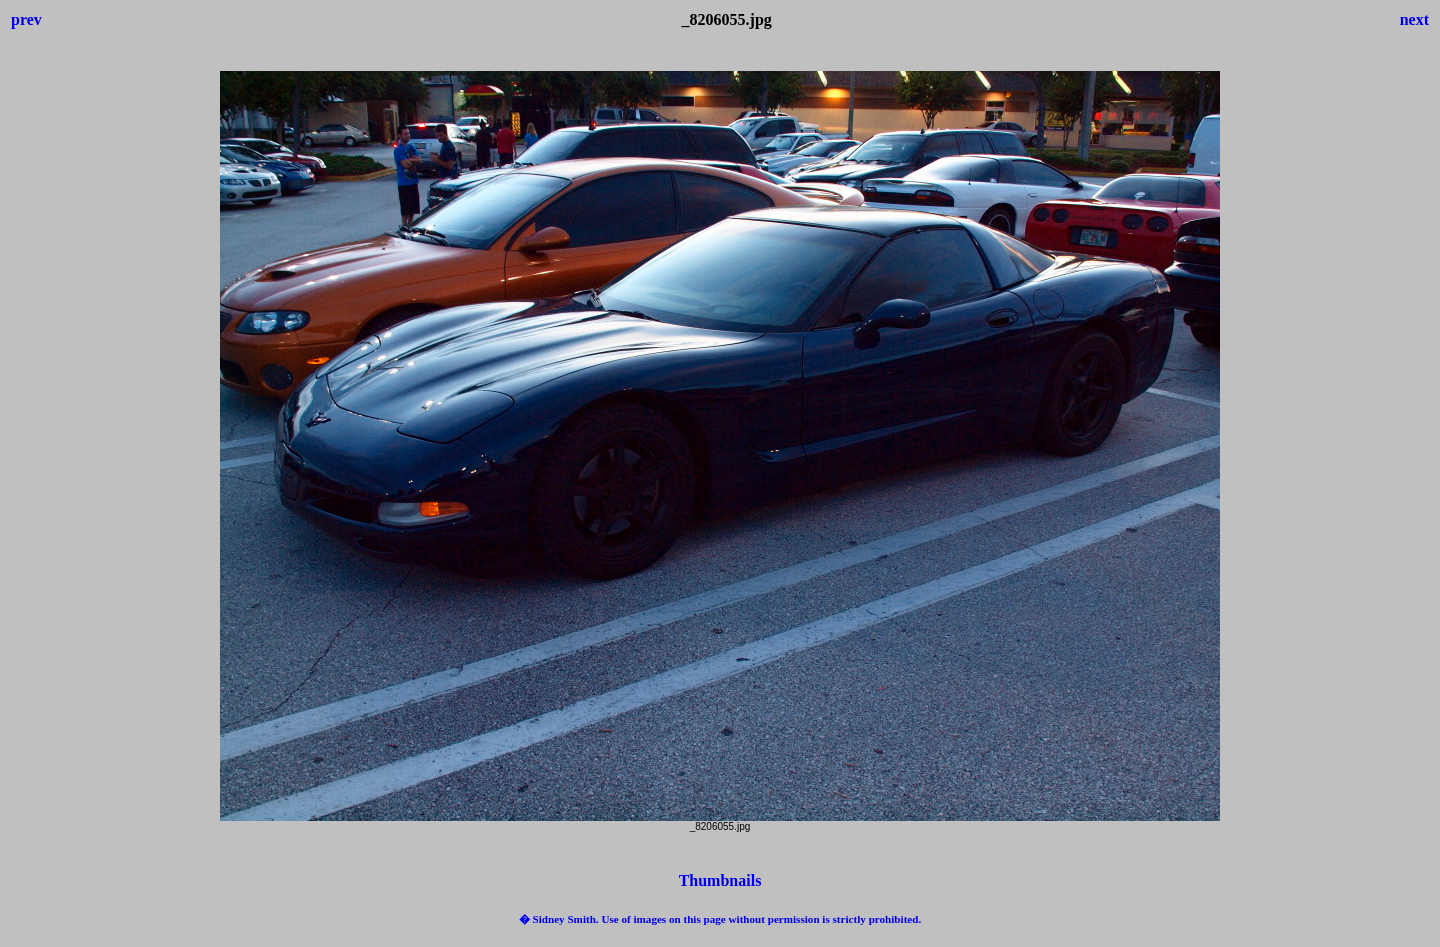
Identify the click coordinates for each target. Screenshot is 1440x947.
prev (26, 19)
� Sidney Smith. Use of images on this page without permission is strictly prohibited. (720, 919)
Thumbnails (720, 880)
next (1414, 19)
